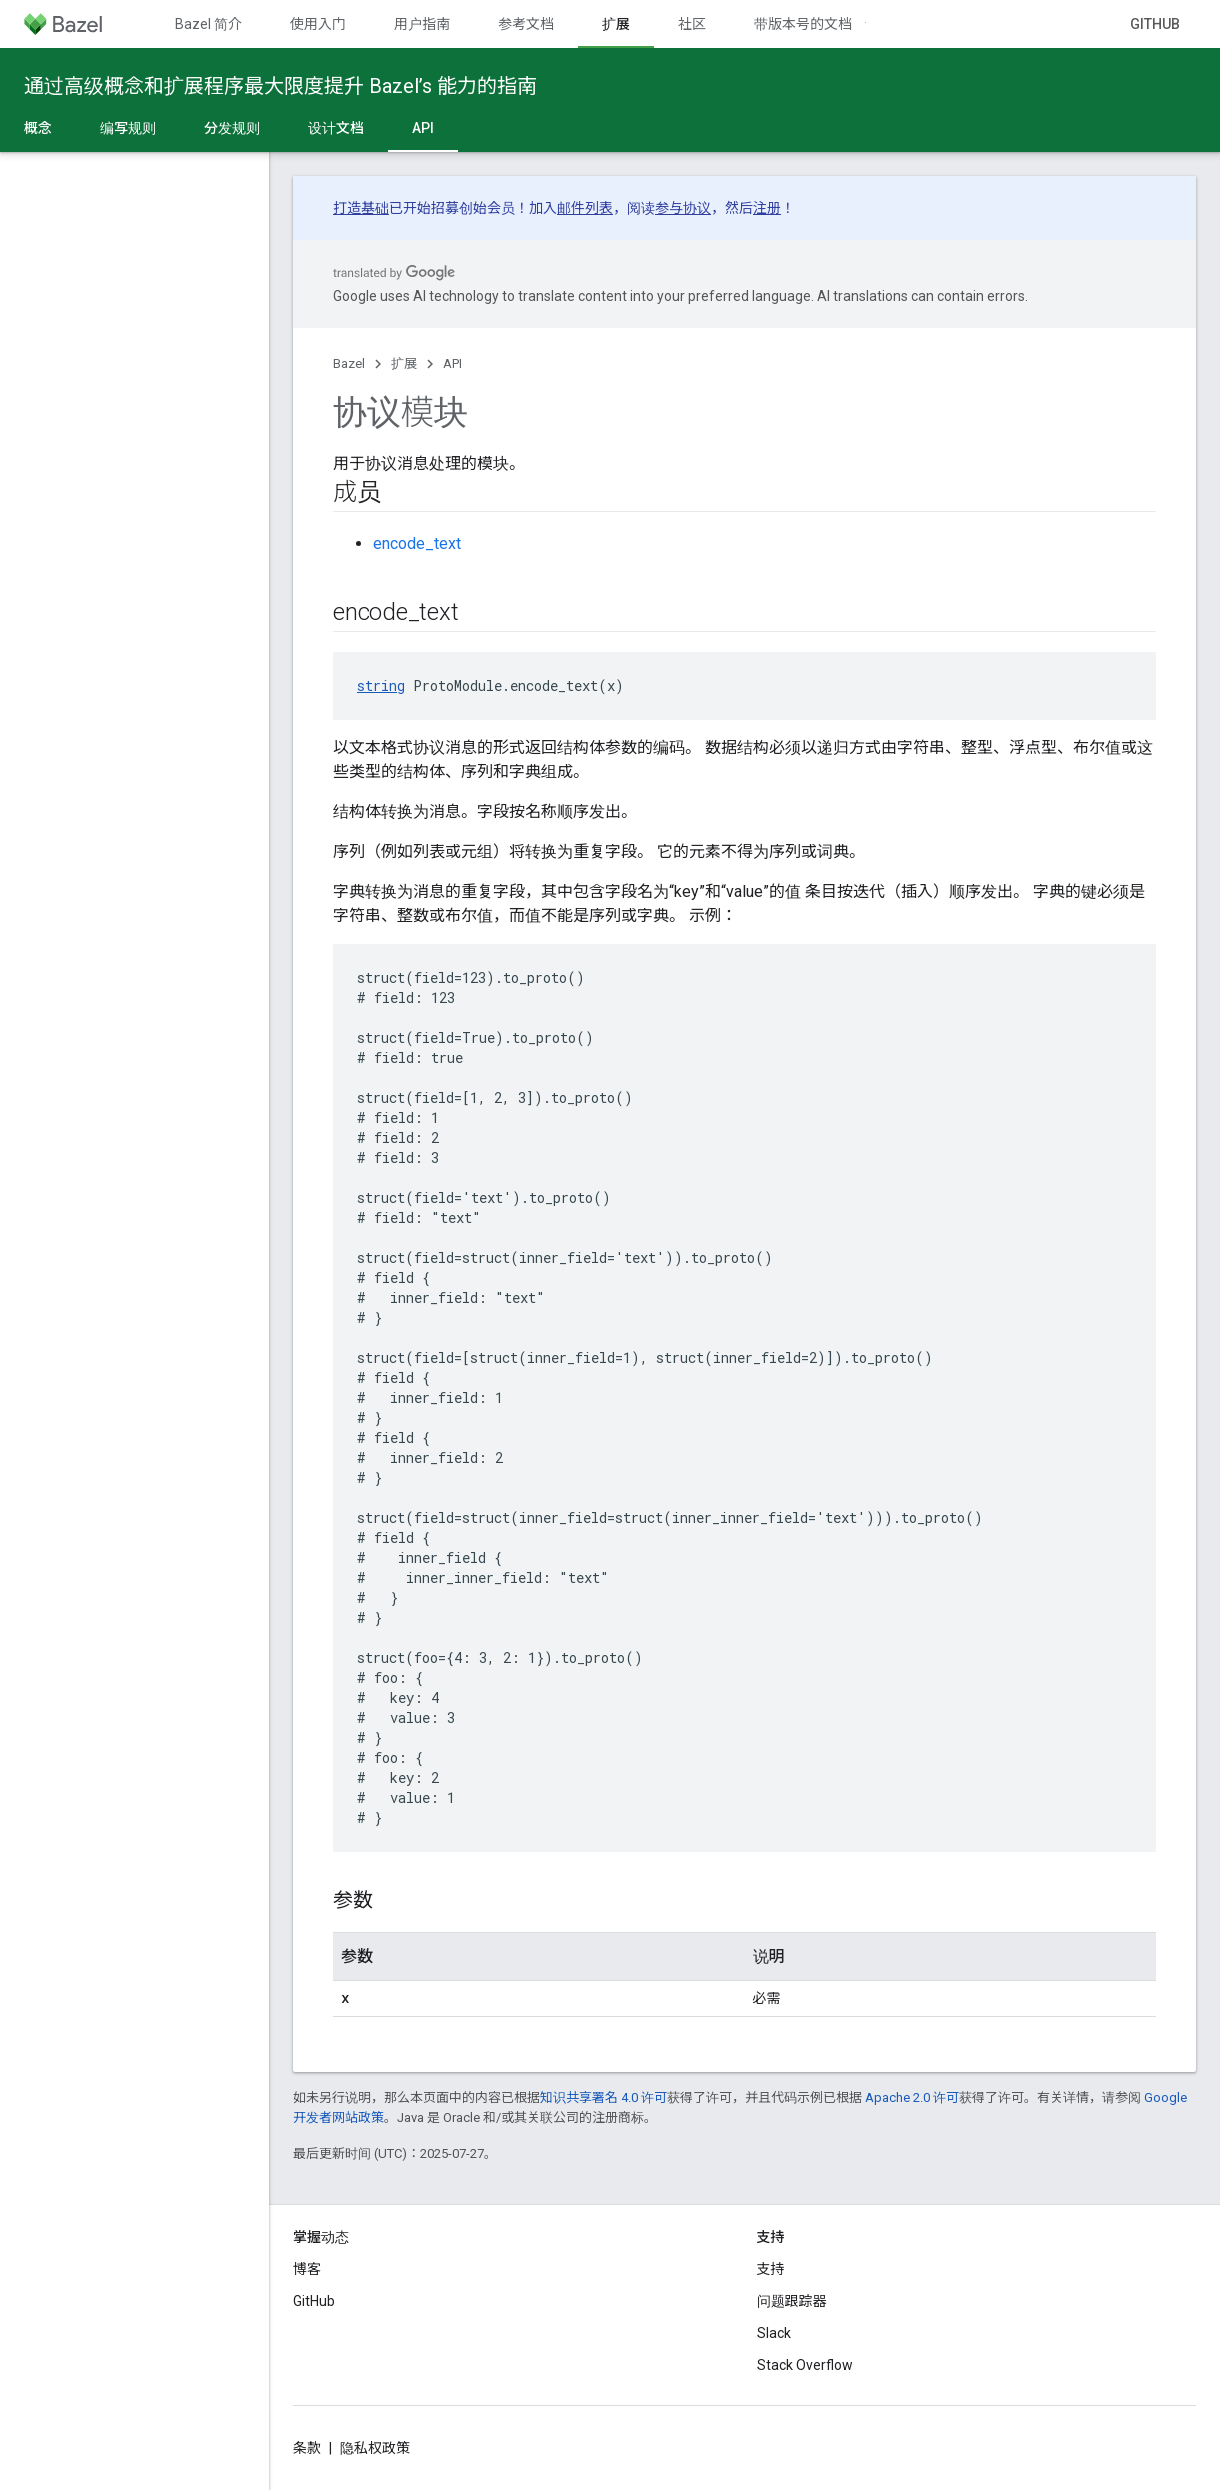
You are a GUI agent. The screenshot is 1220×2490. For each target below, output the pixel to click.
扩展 (404, 363)
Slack (774, 2333)
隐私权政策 (375, 2448)
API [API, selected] (423, 128)
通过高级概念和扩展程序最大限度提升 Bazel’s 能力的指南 (280, 86)
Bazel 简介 (208, 24)
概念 (38, 128)
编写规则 (128, 128)
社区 (692, 24)
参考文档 (526, 24)
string (381, 685)
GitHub (1155, 24)
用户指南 (422, 24)
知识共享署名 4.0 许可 (603, 2097)
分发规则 (232, 128)
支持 (771, 2269)
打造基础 (361, 208)
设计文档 (336, 128)
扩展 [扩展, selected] (616, 24)
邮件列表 (585, 208)
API (452, 363)
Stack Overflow (805, 2365)
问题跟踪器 (792, 2301)
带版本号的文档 (803, 24)
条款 (307, 2448)
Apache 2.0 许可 (912, 2097)
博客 (307, 2269)
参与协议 (683, 208)
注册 (767, 208)
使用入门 (318, 24)
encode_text (417, 543)
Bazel (349, 363)
